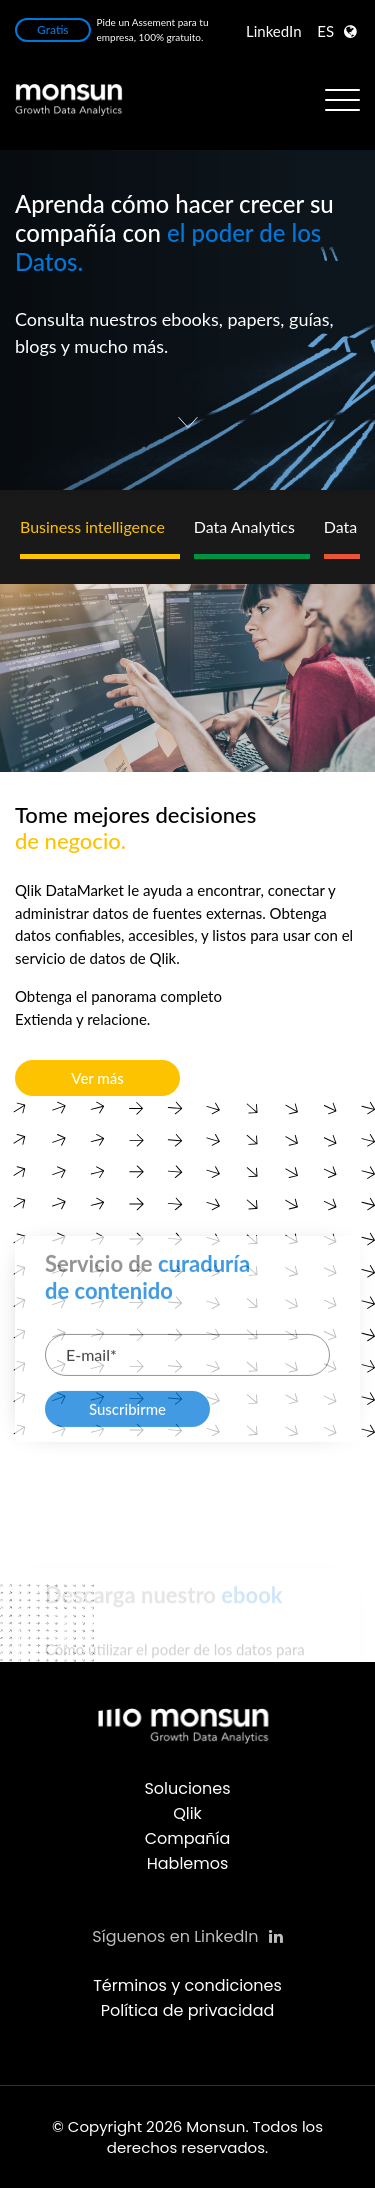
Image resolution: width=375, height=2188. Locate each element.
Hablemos (188, 1863)
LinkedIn (274, 31)
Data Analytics (244, 526)
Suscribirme (127, 1464)
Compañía (188, 1838)
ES (325, 31)
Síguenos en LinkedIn (187, 1936)
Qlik (187, 1813)
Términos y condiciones (187, 1985)
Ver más (97, 1078)
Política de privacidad (188, 2010)
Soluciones (187, 1788)
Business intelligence (92, 526)
